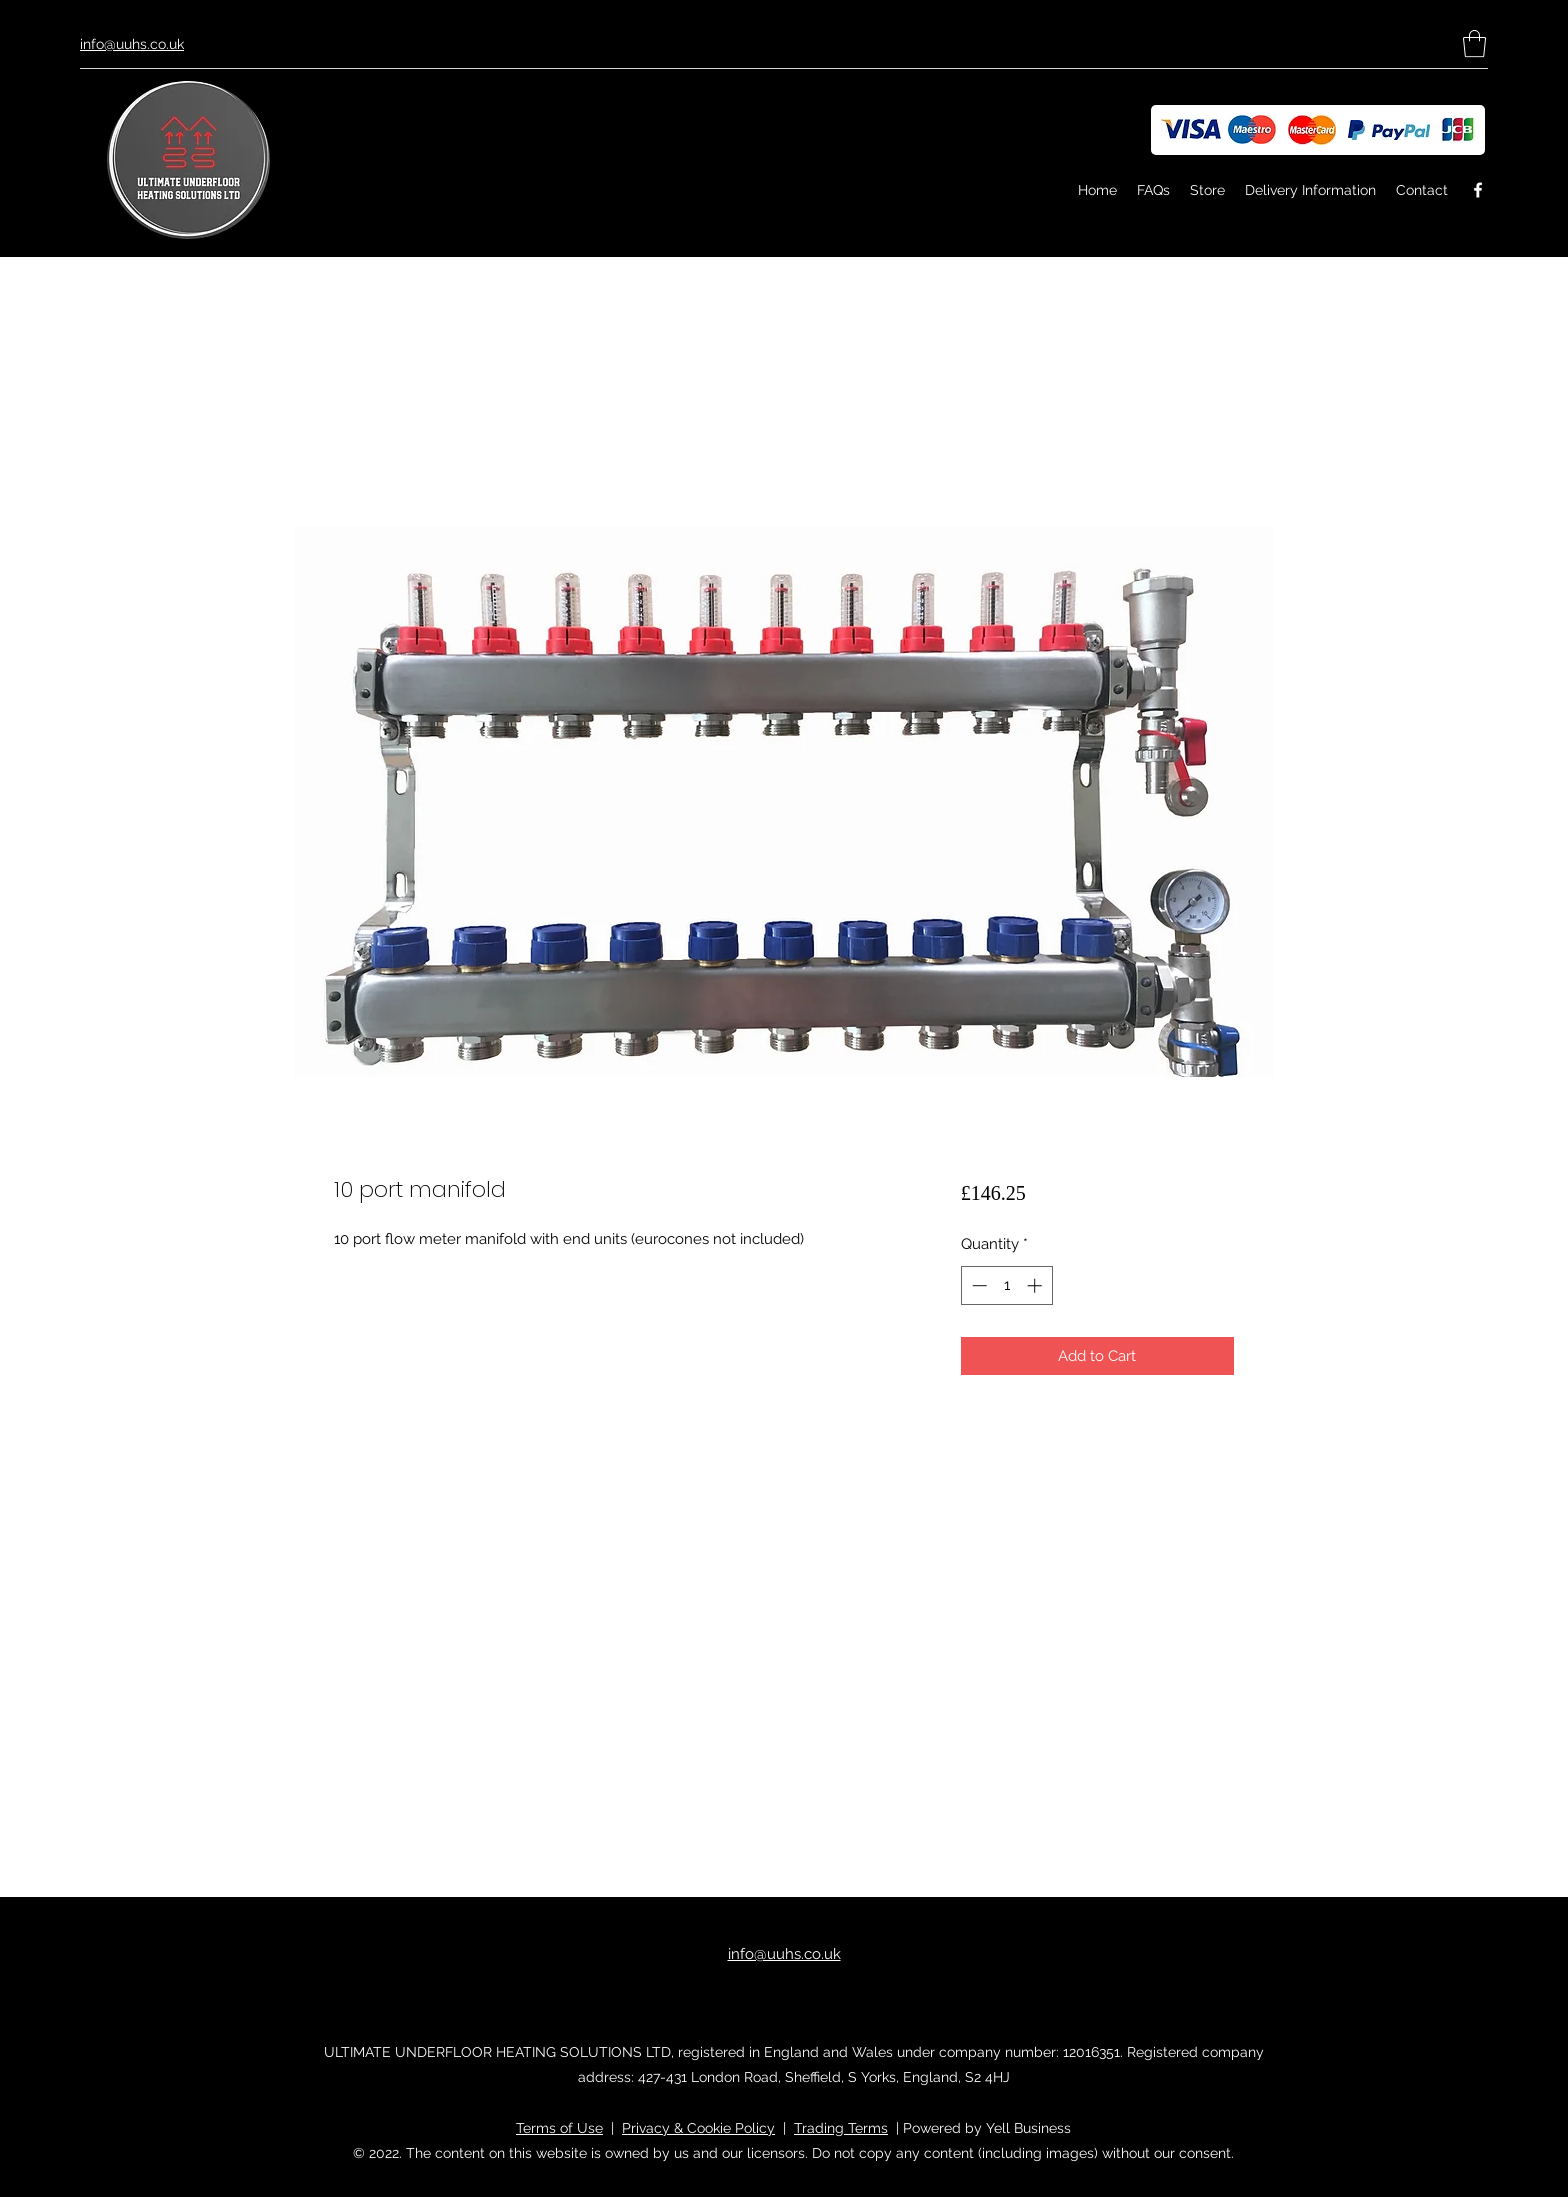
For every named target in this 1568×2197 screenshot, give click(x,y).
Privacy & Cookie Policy (698, 2128)
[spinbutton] (1006, 1285)
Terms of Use (559, 2128)
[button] (1474, 43)
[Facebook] (1478, 190)
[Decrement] (977, 1285)
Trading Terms (841, 2128)
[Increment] (1036, 1285)
